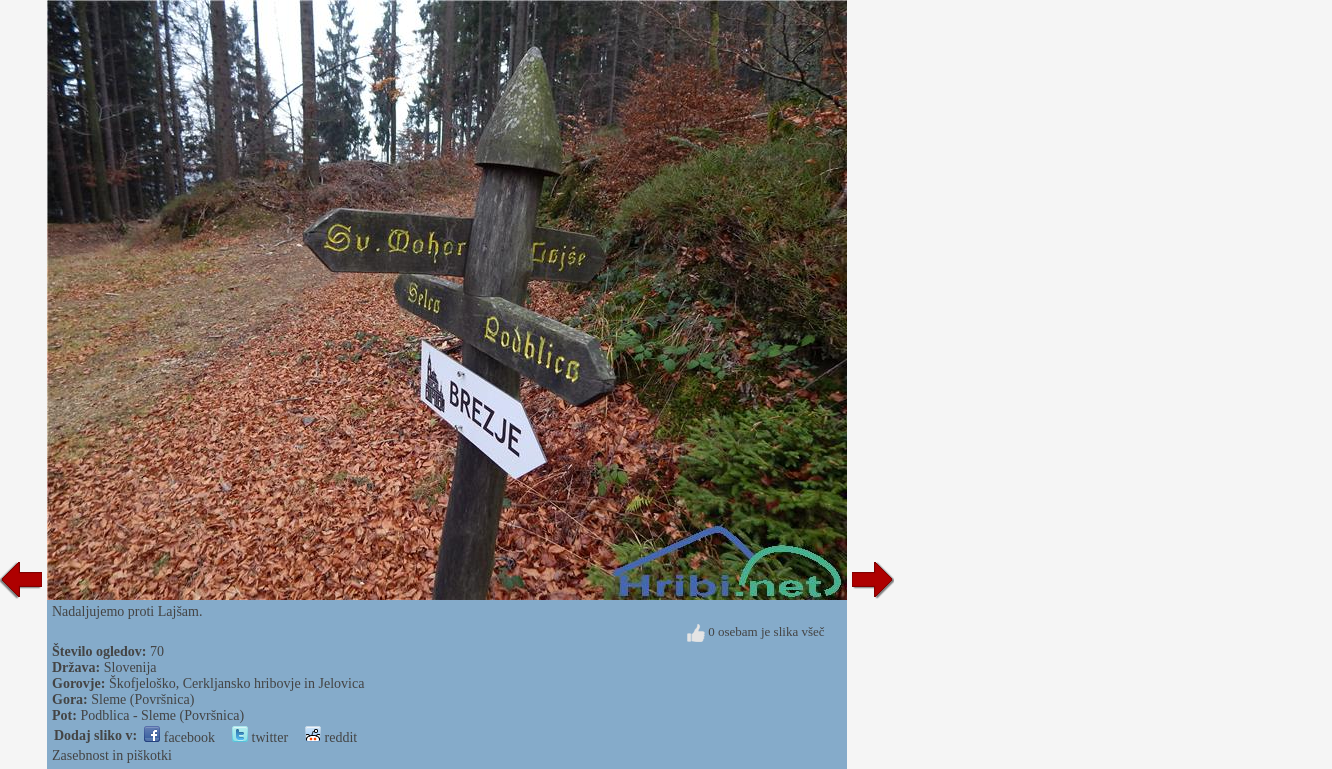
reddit (331, 737)
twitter (260, 737)
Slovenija (130, 667)
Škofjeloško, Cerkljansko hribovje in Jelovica (236, 683)
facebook (179, 737)
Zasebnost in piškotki (112, 755)
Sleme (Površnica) (142, 699)
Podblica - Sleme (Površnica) (162, 715)
